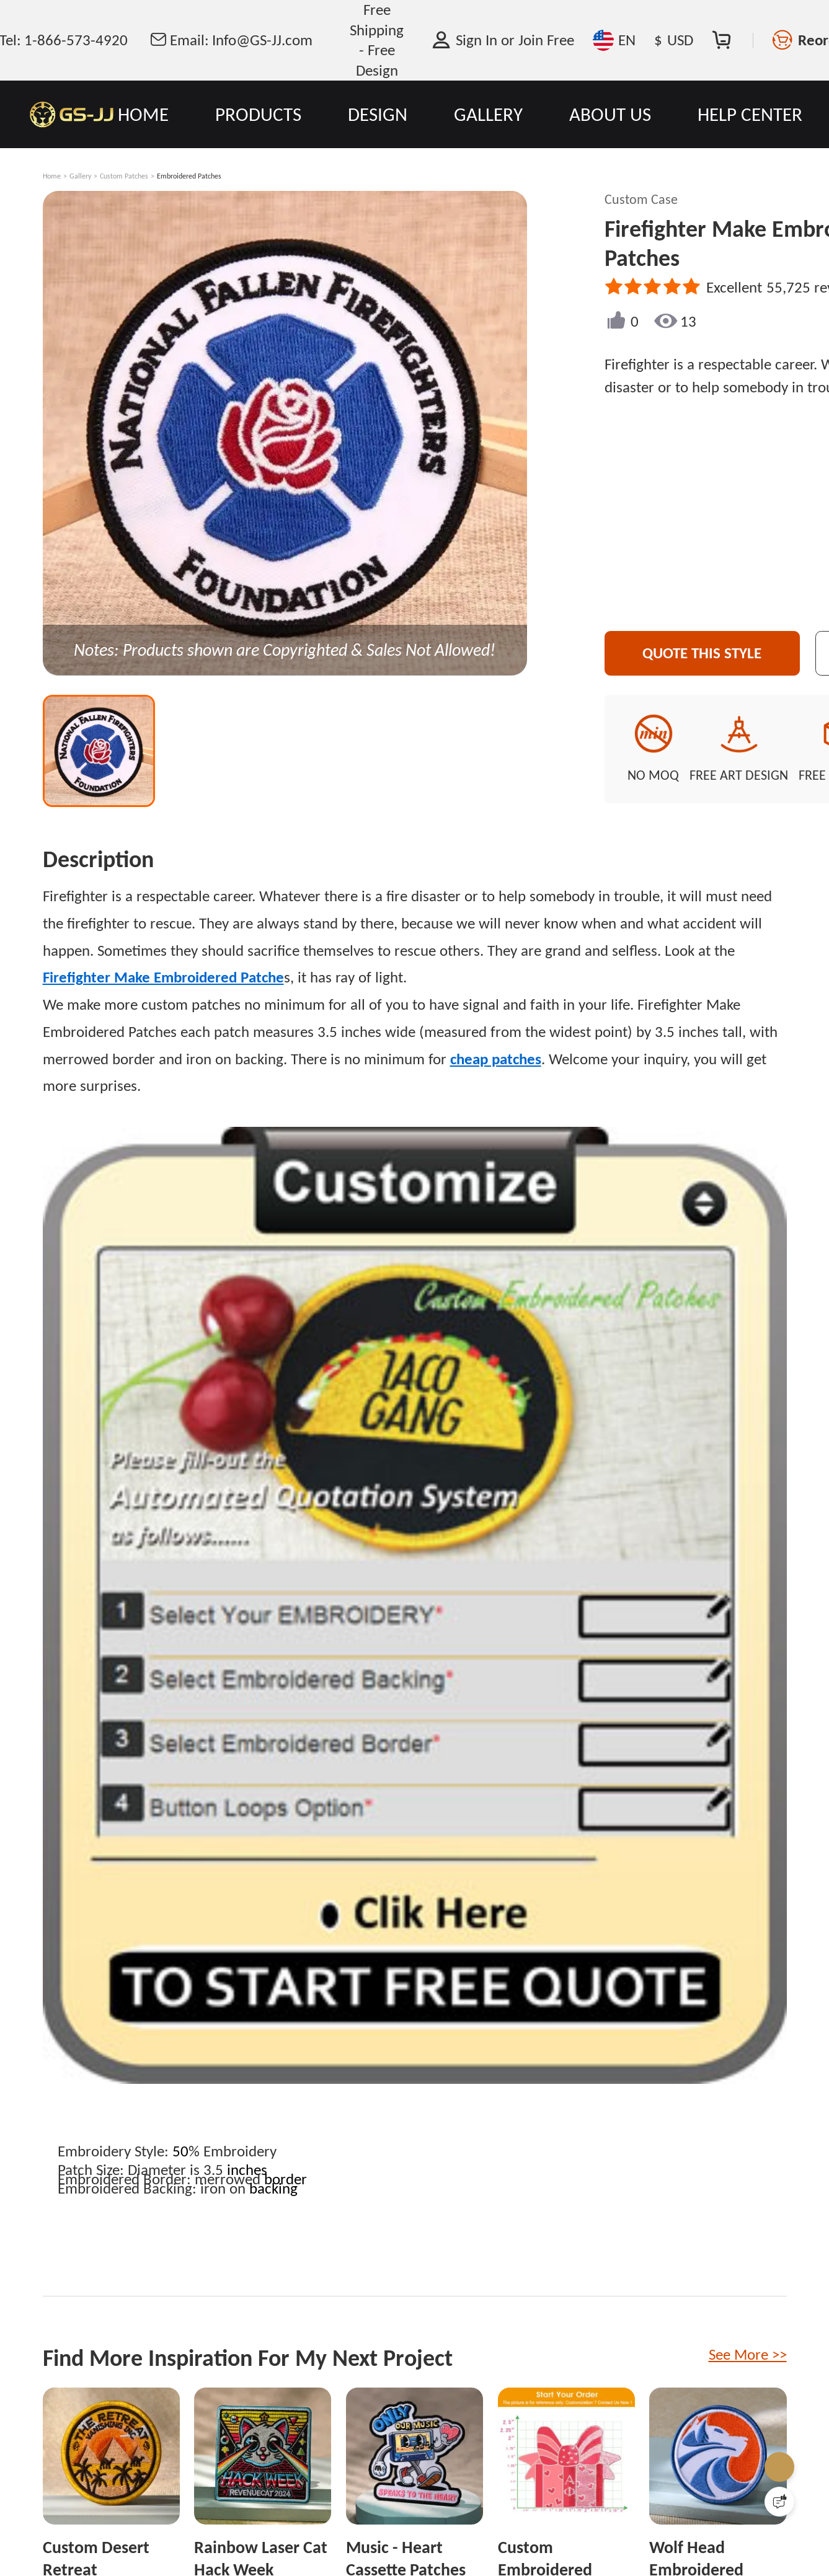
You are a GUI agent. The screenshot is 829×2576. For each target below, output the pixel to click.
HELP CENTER (750, 114)
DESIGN (377, 114)
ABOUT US (610, 114)
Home (52, 176)
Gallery (80, 176)
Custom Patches (124, 176)
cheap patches (495, 1059)
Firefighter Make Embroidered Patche (163, 977)
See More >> (748, 2354)
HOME (143, 114)
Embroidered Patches (189, 176)
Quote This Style (701, 653)
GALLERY (488, 114)
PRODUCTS (258, 114)
